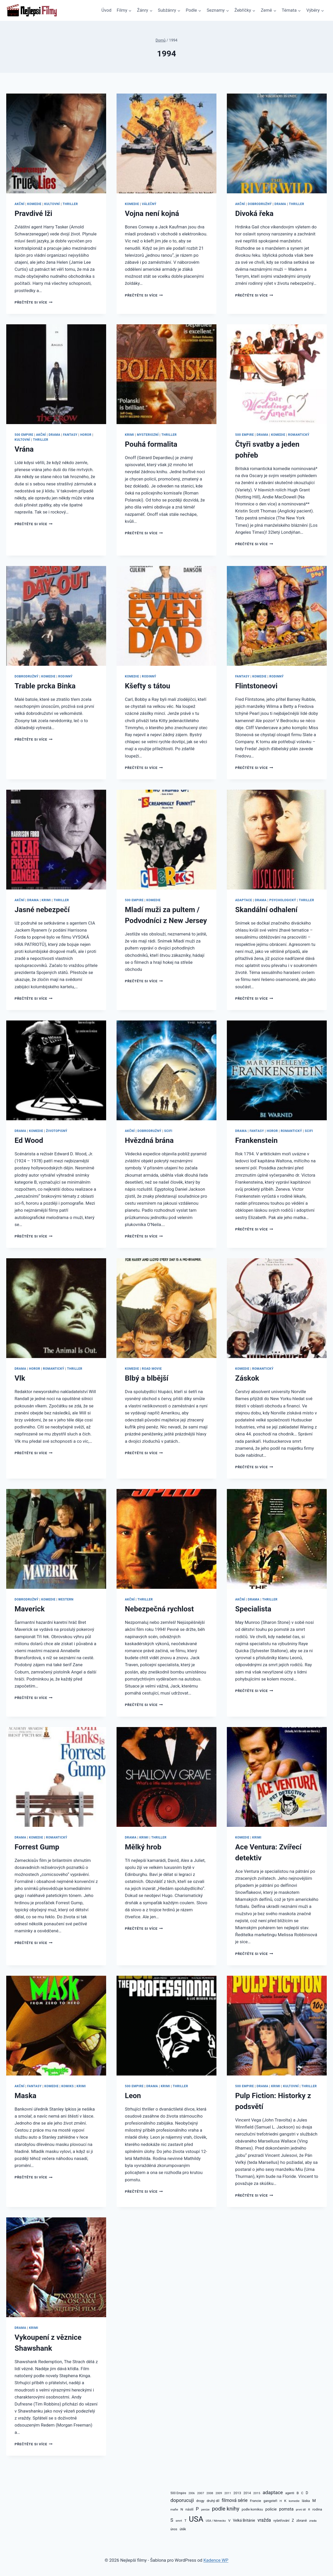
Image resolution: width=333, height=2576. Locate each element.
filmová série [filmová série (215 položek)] (234, 2500)
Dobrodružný (260, 204)
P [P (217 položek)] (197, 2509)
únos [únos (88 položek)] (173, 2529)
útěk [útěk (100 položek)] (183, 2529)
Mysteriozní (148, 435)
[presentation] (56, 143)
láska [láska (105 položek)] (306, 2501)
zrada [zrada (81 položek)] (313, 2520)
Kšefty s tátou (147, 686)
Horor (85, 435)
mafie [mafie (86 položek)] (174, 2509)
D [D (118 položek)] (307, 2493)
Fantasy (70, 435)
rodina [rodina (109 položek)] (317, 2509)
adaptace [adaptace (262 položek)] (272, 2492)
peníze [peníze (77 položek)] (205, 2509)
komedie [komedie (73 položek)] (294, 2501)
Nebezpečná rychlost (159, 1609)
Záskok (247, 1378)
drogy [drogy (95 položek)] (200, 2501)
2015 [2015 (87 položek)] (256, 2493)
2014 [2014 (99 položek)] (247, 2493)
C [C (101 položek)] (302, 2493)
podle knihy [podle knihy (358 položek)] (225, 2509)
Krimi (129, 435)
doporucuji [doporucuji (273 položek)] (182, 2500)
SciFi (168, 1131)
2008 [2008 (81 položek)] (210, 2493)
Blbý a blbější (146, 1378)
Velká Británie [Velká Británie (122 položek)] (244, 2520)
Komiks (67, 2086)
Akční (19, 204)
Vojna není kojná (152, 213)
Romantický (298, 435)
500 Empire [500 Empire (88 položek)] (178, 2493)
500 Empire (24, 435)
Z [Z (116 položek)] (293, 2520)
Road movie (152, 1369)
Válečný (149, 204)
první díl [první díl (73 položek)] (301, 2509)
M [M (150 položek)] (314, 2500)
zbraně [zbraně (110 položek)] (301, 2520)
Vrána (24, 449)
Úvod (106, 10)
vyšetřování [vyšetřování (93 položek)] (281, 2520)
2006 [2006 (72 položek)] (192, 2493)
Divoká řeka (254, 213)
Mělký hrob (143, 1847)
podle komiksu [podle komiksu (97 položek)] (252, 2509)
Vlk (20, 1378)
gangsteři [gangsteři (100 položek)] (270, 2501)
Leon (133, 2095)
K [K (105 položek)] (285, 2501)
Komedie (34, 204)
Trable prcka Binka (45, 686)
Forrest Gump (37, 1847)
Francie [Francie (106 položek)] (255, 2501)
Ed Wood (29, 1140)
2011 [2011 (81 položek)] (228, 2493)
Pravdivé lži (33, 213)
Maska (25, 2095)
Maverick (30, 1609)
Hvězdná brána (149, 1140)
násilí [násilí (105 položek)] (189, 2509)
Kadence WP (215, 2560)
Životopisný (56, 1131)
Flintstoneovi (256, 686)
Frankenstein (256, 1140)
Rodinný (65, 676)
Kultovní (52, 204)
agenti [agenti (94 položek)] (289, 2493)
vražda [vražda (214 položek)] (264, 2520)
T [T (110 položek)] (185, 2520)
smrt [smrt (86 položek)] (179, 2520)
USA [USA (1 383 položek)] (196, 2519)
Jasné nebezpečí (42, 909)
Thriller (70, 204)
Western (66, 1599)
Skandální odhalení (266, 909)
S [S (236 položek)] (171, 2520)
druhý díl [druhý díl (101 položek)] (213, 2501)
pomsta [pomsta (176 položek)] (286, 2509)
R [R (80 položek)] (309, 2509)
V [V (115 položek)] (229, 2520)
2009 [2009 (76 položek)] (218, 2493)
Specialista (253, 1609)
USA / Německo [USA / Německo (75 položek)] (216, 2520)
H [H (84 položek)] (281, 2501)
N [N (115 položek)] (182, 2509)
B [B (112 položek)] (298, 2493)
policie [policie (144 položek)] (271, 2509)
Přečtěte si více (34, 302)
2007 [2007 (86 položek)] (200, 2493)
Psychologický (282, 900)
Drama (280, 204)
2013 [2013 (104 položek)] (237, 2493)
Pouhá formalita (151, 444)
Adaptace (243, 900)
